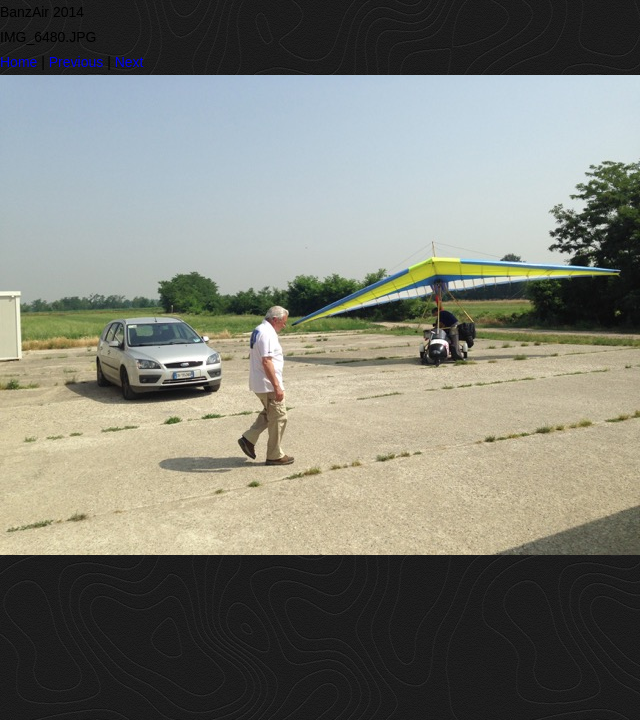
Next (129, 62)
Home (18, 62)
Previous (76, 62)
